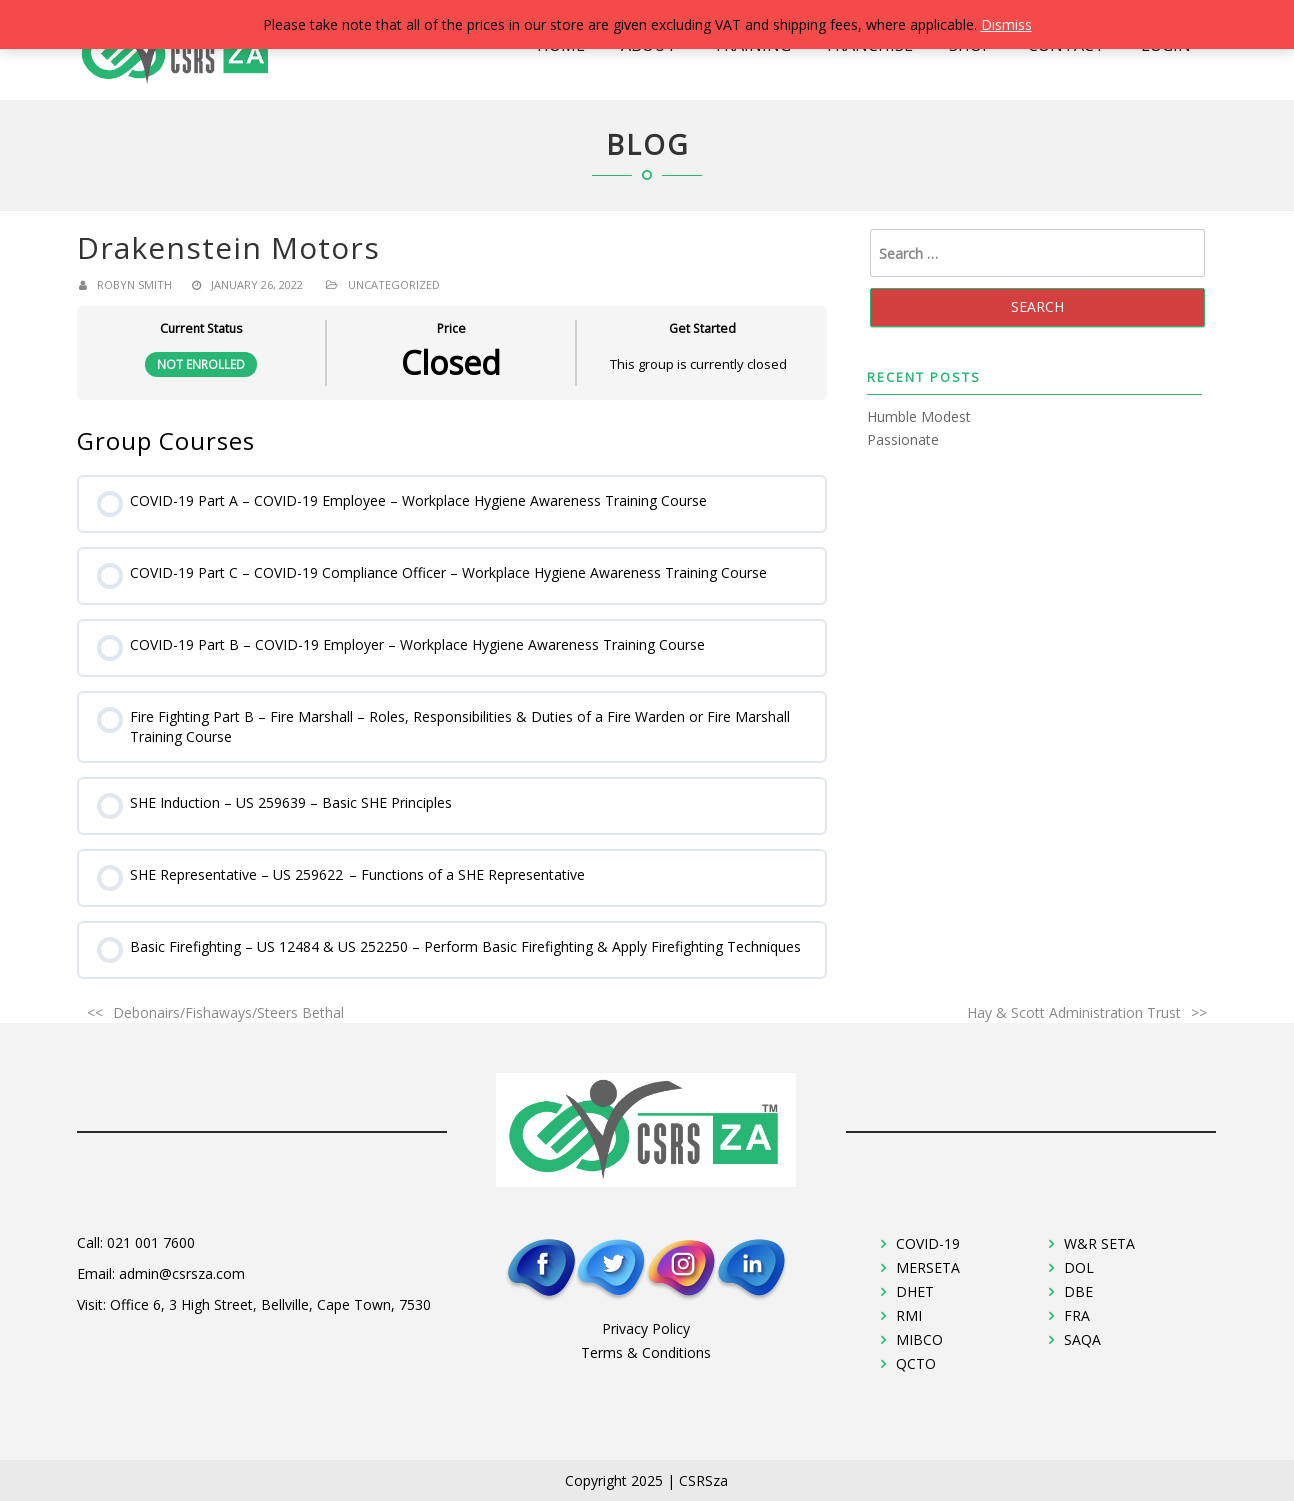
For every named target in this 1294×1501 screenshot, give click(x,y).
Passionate (903, 439)
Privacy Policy (646, 1328)
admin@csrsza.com (182, 1273)
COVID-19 (928, 1243)
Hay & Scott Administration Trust (1074, 1012)
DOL (1079, 1267)
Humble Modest (919, 416)
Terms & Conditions (646, 1352)
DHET (915, 1291)
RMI (909, 1315)
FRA (1077, 1315)
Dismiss (1006, 24)
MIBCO (919, 1339)
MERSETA (928, 1267)
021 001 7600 (151, 1242)
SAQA (1082, 1339)
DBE (1078, 1291)
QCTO (916, 1363)
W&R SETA (1099, 1243)
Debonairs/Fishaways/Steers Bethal (228, 1012)
